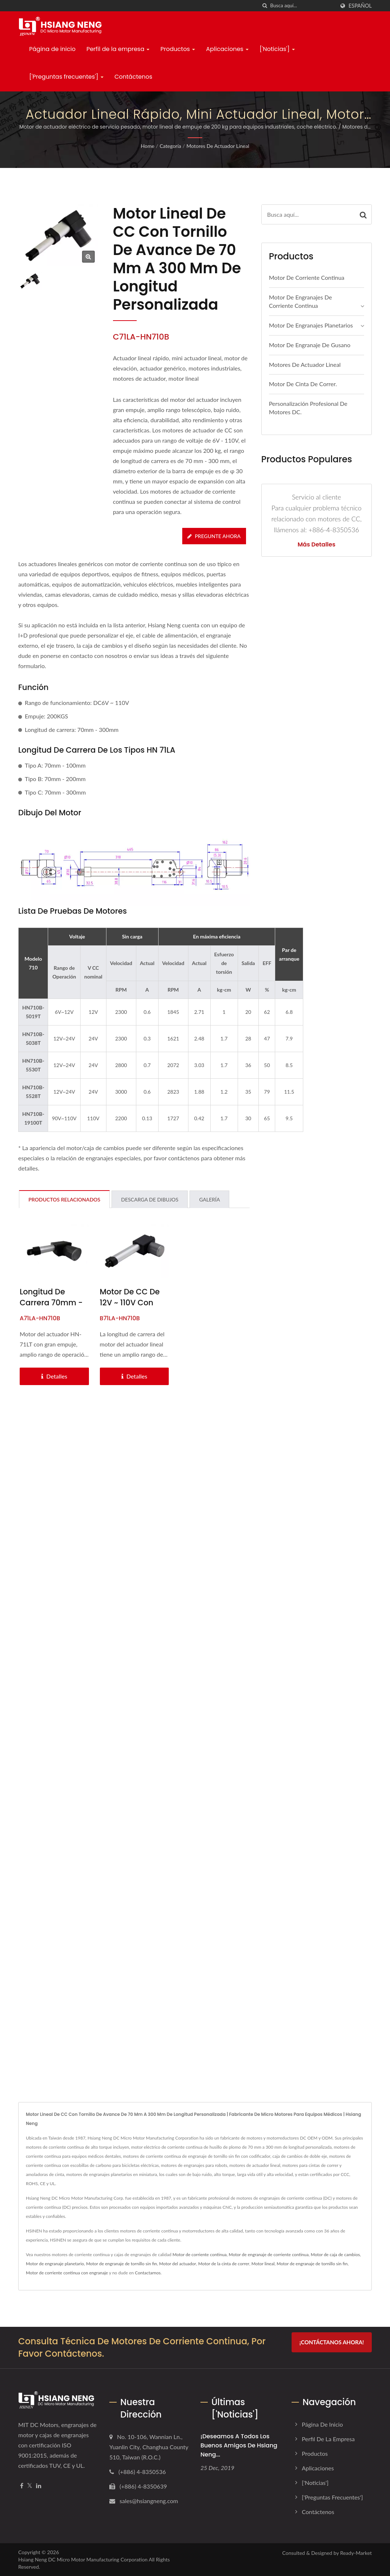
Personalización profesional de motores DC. (308, 407)
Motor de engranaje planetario (55, 2263)
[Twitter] (29, 2486)
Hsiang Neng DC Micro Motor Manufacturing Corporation (83, 2559)
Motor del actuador (177, 2263)
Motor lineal (262, 2263)
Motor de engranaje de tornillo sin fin (121, 2263)
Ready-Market (356, 2553)
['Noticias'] (277, 49)
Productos (177, 49)
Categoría (170, 146)
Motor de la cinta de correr (223, 2263)
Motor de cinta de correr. (303, 383)
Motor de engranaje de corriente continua (269, 2254)
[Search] (302, 5)
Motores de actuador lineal (217, 146)
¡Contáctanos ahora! (331, 2342)
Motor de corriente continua (306, 277)
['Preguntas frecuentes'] (66, 76)
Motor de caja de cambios (335, 2254)
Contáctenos (133, 76)
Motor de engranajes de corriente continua (300, 301)
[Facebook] (21, 2486)
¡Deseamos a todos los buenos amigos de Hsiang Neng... (238, 2445)
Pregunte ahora (214, 536)
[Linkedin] (38, 2486)
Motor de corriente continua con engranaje (67, 2272)
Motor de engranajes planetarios (311, 325)
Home (147, 146)
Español (360, 6)
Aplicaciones (227, 49)
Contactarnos (148, 2272)
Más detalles (316, 545)
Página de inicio (52, 49)
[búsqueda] (264, 5)
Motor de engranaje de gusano (310, 344)
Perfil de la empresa (117, 49)
